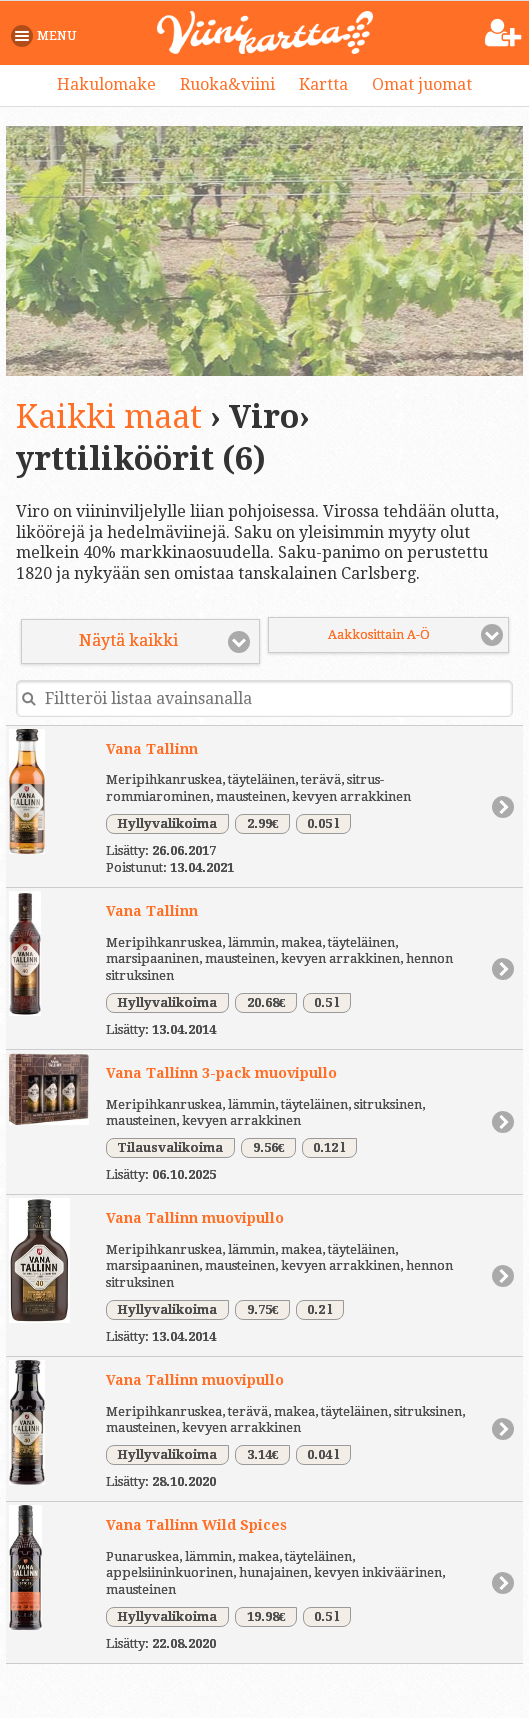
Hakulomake (106, 84)
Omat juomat (422, 84)
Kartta (323, 84)
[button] (47, 36)
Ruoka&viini (227, 84)
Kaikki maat (109, 417)
